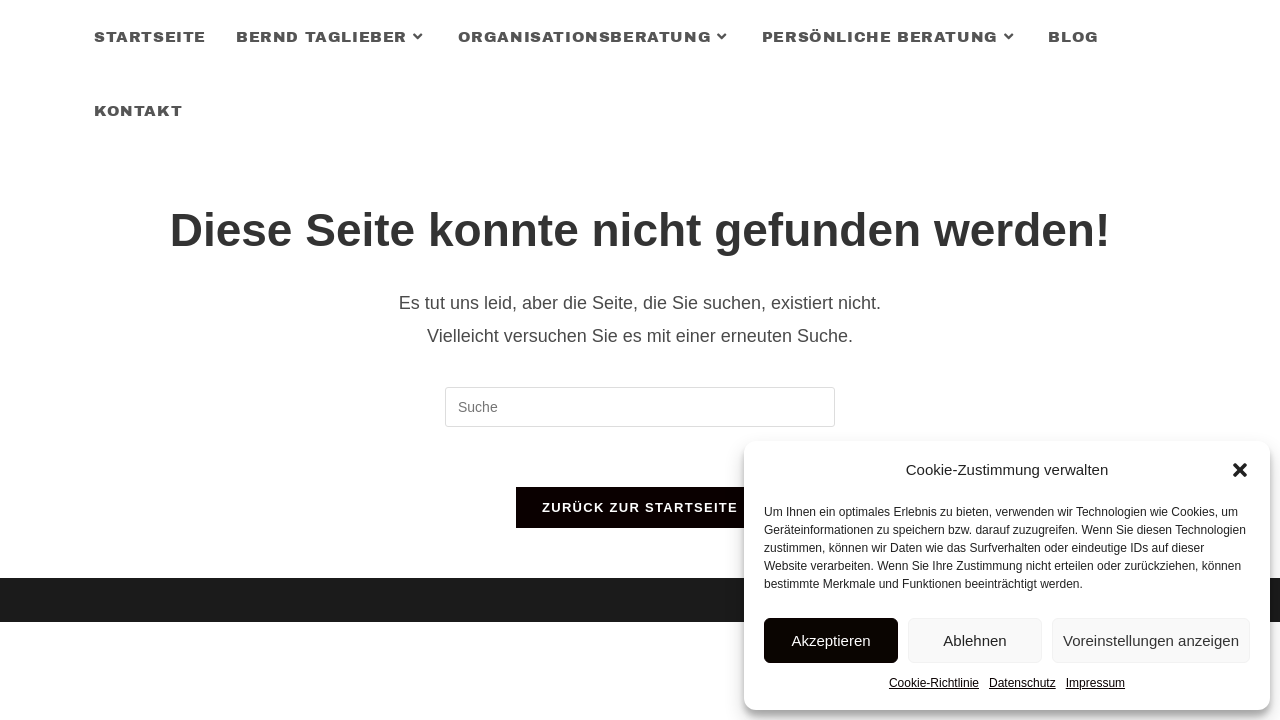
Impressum (1095, 683)
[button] (1240, 470)
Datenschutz (1022, 683)
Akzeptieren (830, 640)
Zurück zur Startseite (640, 507)
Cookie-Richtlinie (934, 683)
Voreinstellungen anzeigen (1151, 640)
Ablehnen (974, 640)
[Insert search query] (640, 407)
